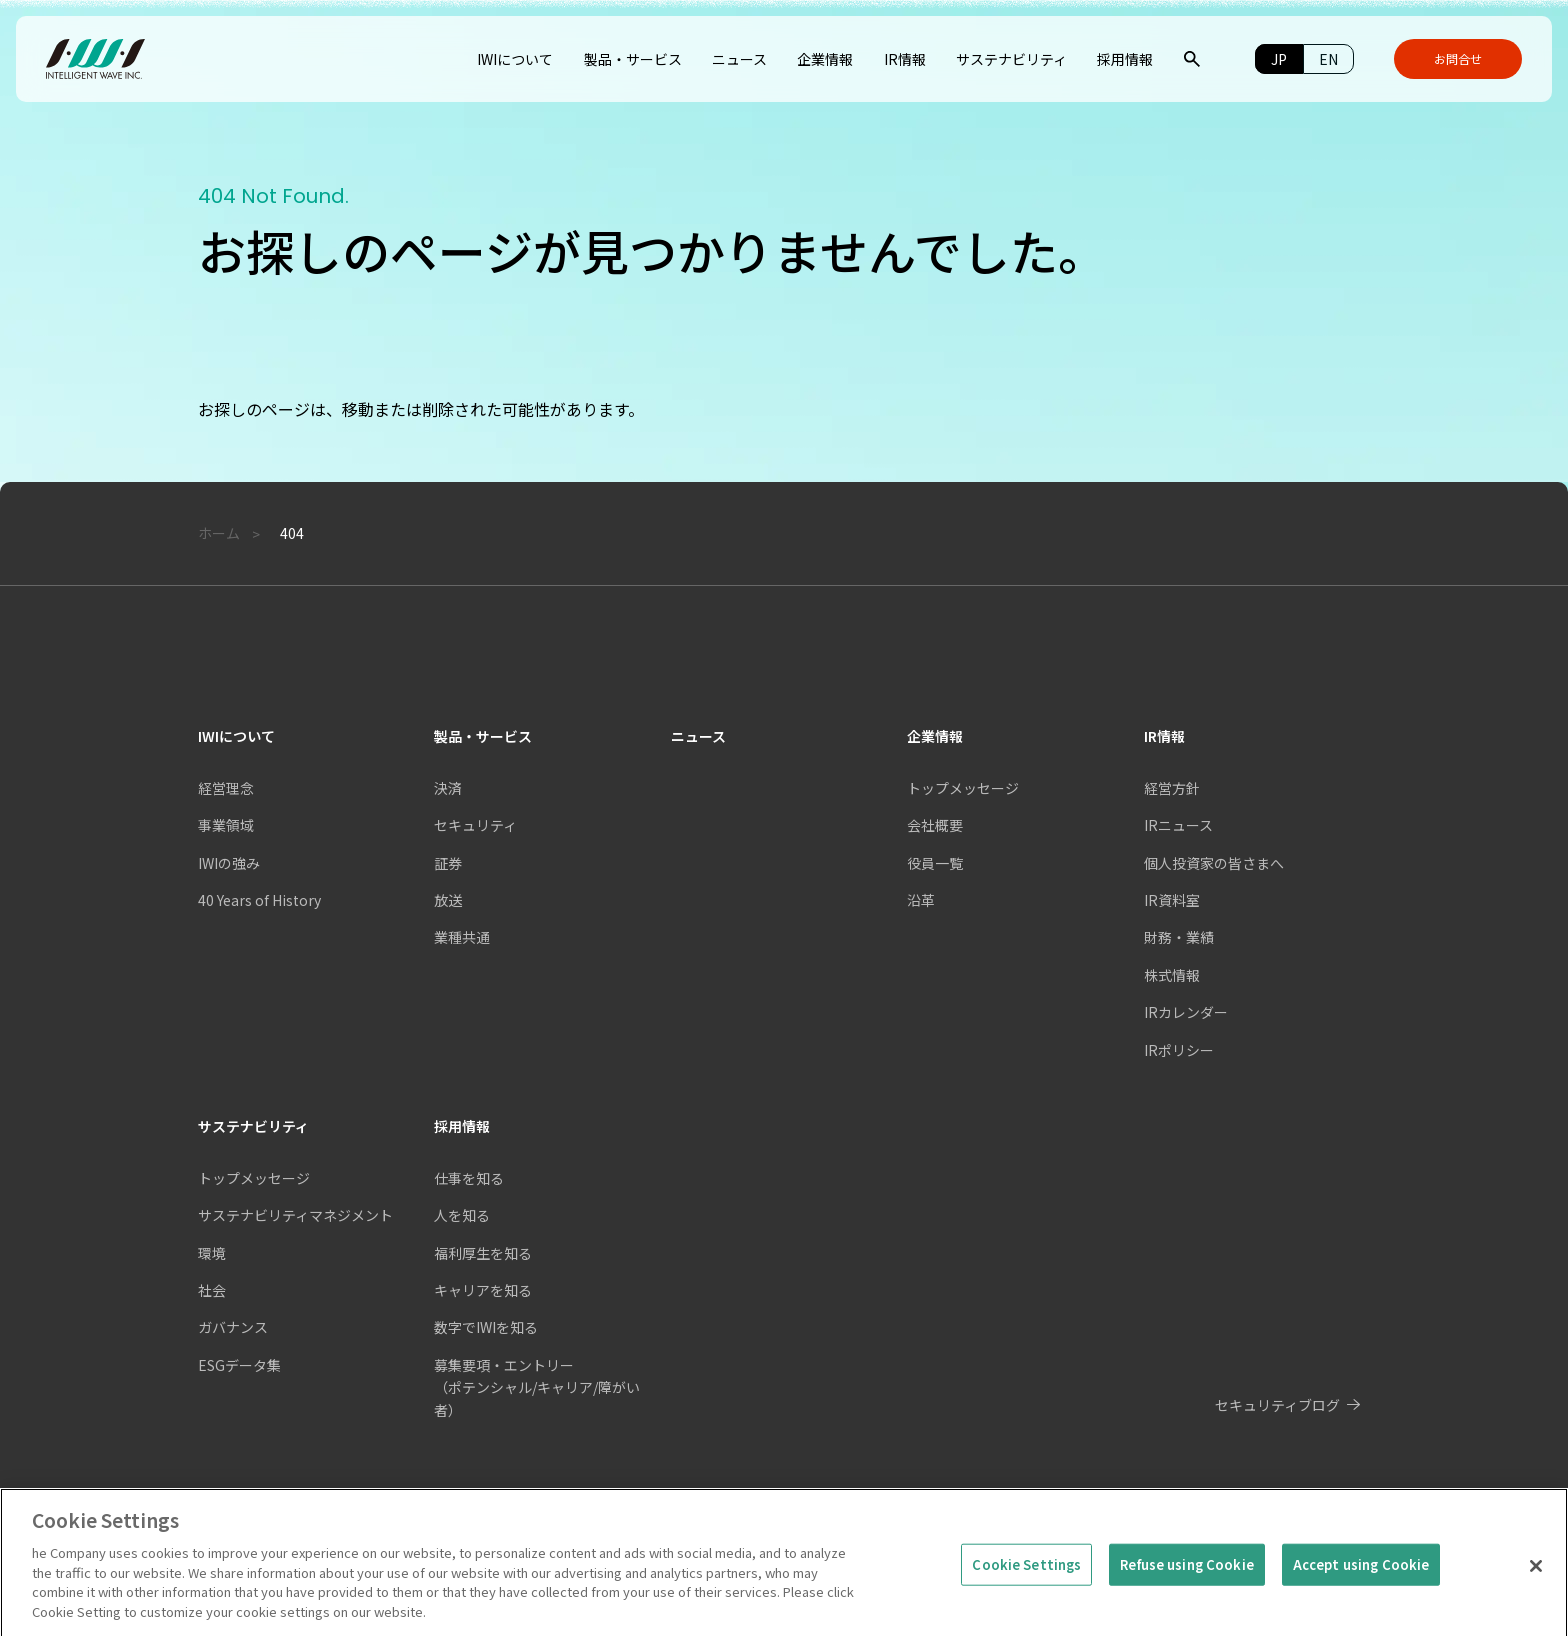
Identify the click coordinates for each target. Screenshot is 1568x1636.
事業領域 (226, 825)
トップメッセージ (254, 1178)
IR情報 (1164, 736)
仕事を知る (469, 1178)
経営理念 (226, 788)
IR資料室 (1172, 900)
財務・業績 (1179, 937)
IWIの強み (229, 863)
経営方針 (1172, 788)
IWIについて (236, 736)
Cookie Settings (1026, 1591)
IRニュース (1178, 825)
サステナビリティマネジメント (295, 1215)
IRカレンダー (1186, 1012)
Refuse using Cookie (1186, 1591)
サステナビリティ (253, 1126)
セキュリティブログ (1277, 1405)
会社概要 (935, 825)
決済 (448, 788)
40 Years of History (259, 900)
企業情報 (935, 736)
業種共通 (462, 937)
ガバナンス (233, 1327)
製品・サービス (483, 736)
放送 (448, 900)
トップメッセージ (963, 788)
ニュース (698, 736)
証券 (448, 863)
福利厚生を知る (483, 1253)
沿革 (921, 900)
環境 (212, 1253)
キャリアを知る (483, 1290)
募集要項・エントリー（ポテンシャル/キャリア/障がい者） (537, 1387)
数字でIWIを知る (486, 1327)
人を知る (462, 1215)
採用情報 (462, 1126)
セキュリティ (475, 825)
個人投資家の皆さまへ (1214, 863)
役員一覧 (935, 863)
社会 (212, 1290)
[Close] (1536, 1593)
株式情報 (1172, 975)
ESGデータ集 (239, 1365)
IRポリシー (1179, 1050)
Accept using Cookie (1361, 1591)
